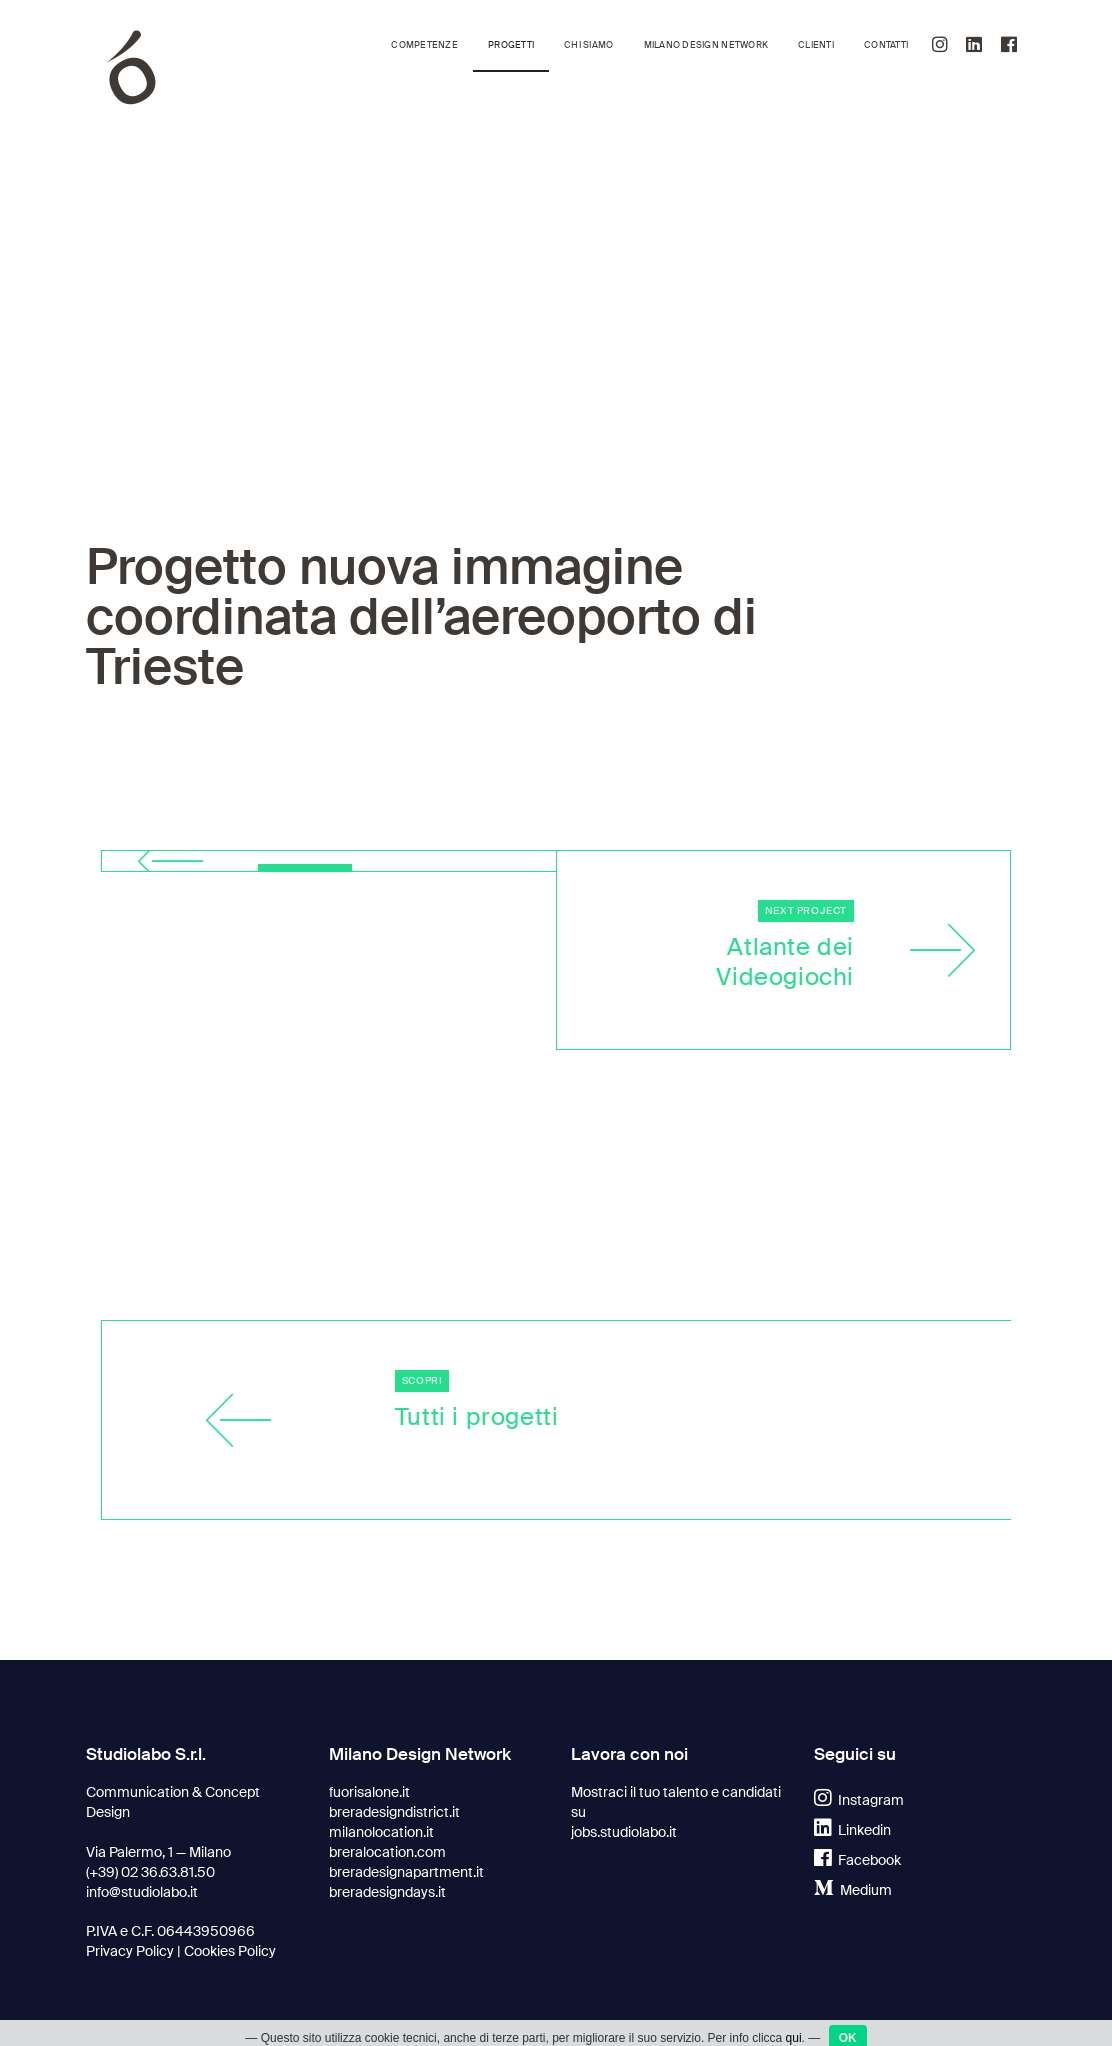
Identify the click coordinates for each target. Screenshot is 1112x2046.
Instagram (859, 1800)
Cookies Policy (230, 1951)
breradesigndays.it (387, 1892)
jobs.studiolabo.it (624, 1832)
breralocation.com (387, 1852)
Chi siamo (588, 45)
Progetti (511, 45)
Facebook (857, 1860)
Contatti (886, 45)
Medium (853, 1890)
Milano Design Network (706, 45)
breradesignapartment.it (406, 1872)
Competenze (424, 45)
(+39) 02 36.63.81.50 (150, 1872)
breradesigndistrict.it (394, 1812)
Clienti (816, 45)
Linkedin (852, 1830)
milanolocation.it (381, 1832)
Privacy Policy (130, 1951)
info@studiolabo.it (142, 1892)
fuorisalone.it (369, 1792)
